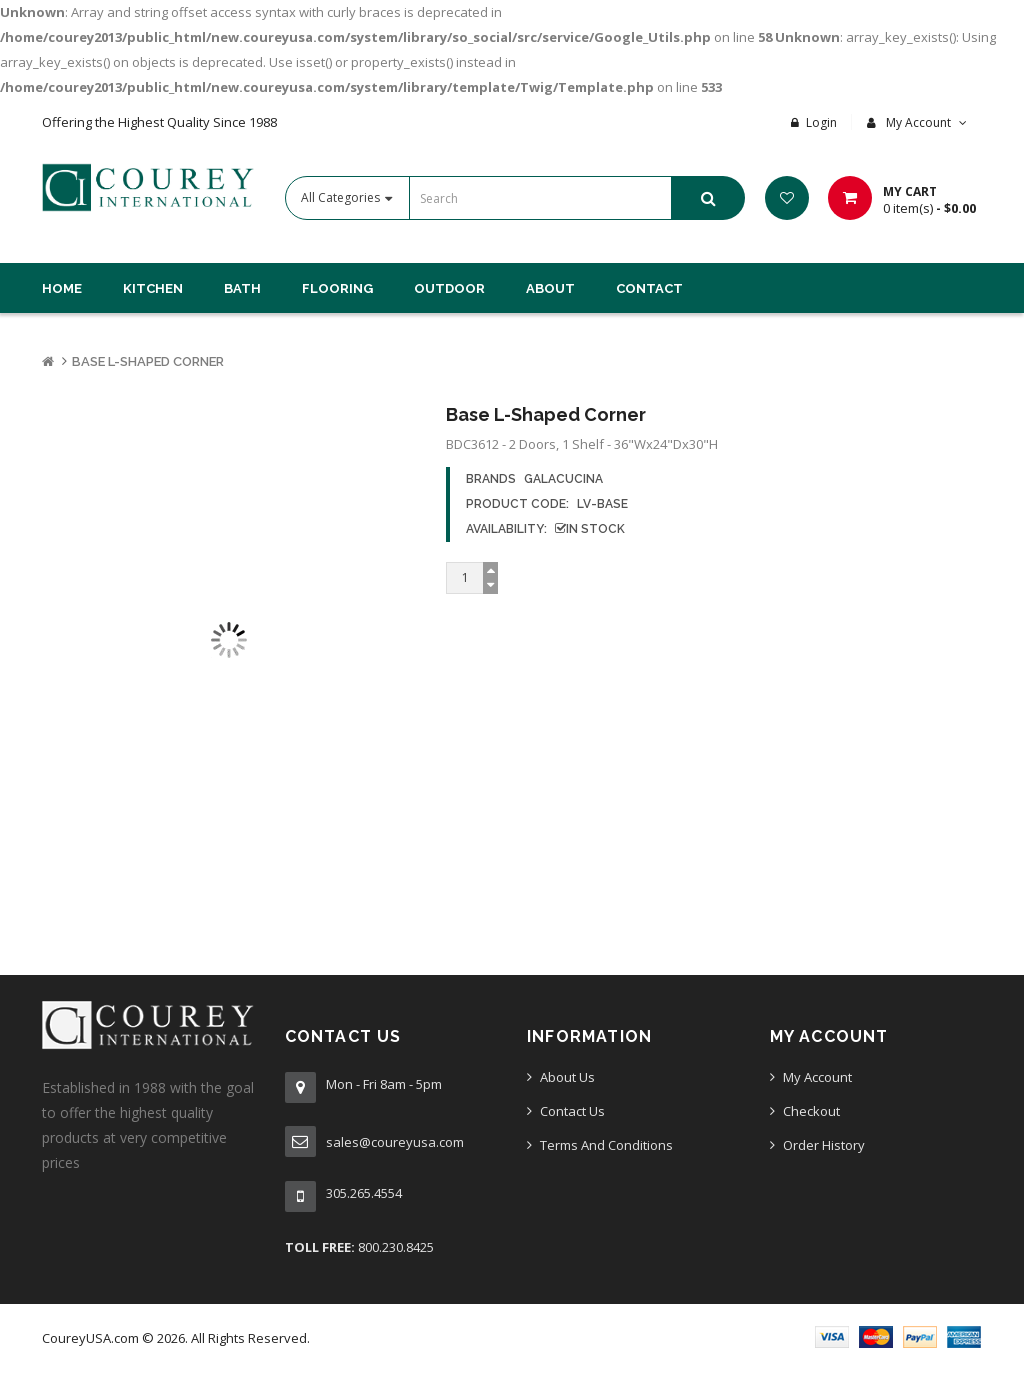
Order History (824, 1145)
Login (821, 122)
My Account (817, 1077)
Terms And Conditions (606, 1145)
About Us (567, 1077)
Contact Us (572, 1111)
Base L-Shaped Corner (148, 361)
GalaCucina (563, 479)
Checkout (811, 1111)
